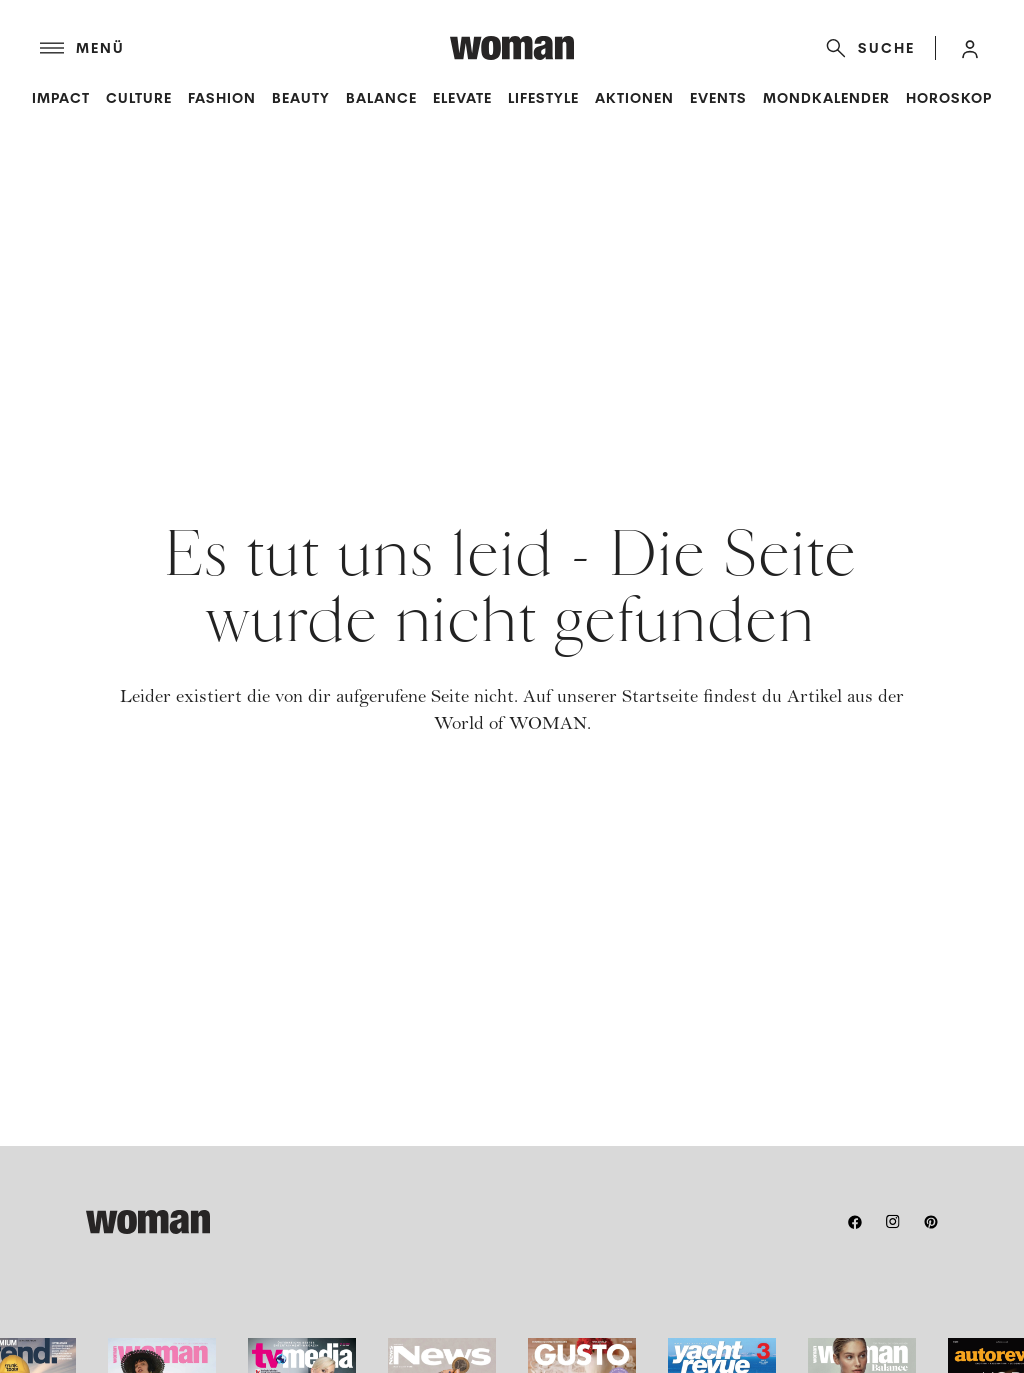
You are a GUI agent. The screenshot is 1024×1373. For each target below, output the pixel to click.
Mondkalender (826, 98)
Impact (61, 98)
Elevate (462, 98)
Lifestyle (543, 98)
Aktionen (634, 98)
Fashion (222, 98)
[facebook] (855, 1222)
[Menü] (245, 48)
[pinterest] (931, 1222)
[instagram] (893, 1222)
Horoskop (949, 98)
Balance (381, 98)
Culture (139, 98)
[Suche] (866, 48)
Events (718, 98)
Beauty (301, 98)
